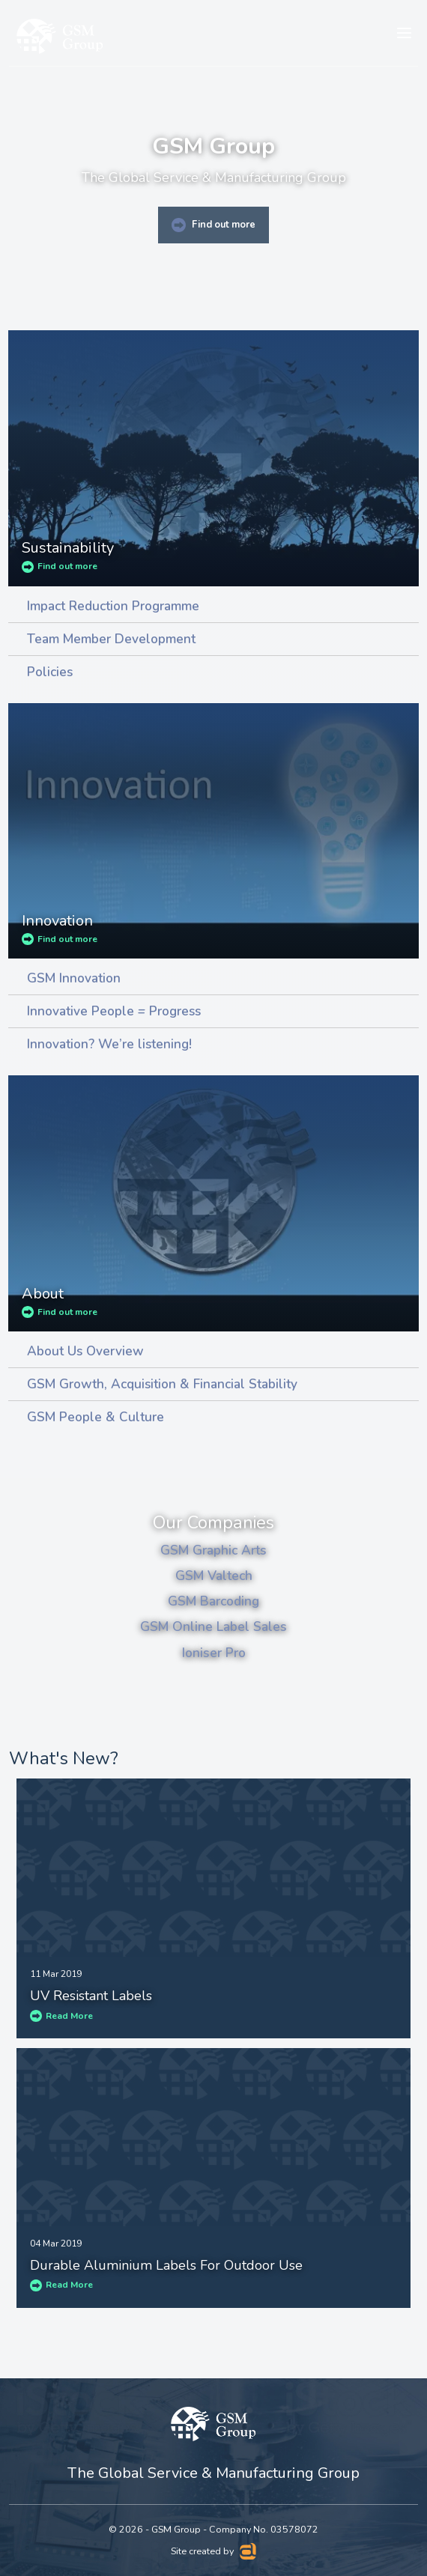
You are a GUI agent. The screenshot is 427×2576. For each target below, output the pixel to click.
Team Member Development (111, 639)
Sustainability (68, 548)
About (43, 1294)
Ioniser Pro (214, 1653)
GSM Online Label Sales (213, 1626)
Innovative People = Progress (114, 1011)
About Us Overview (85, 1351)
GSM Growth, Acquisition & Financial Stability (162, 1384)
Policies (50, 672)
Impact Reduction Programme (113, 606)
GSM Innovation (74, 978)
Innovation (57, 921)
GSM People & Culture (95, 1417)
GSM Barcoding (213, 1601)
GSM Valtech (213, 1576)
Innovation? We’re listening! (109, 1044)
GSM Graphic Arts (213, 1550)
